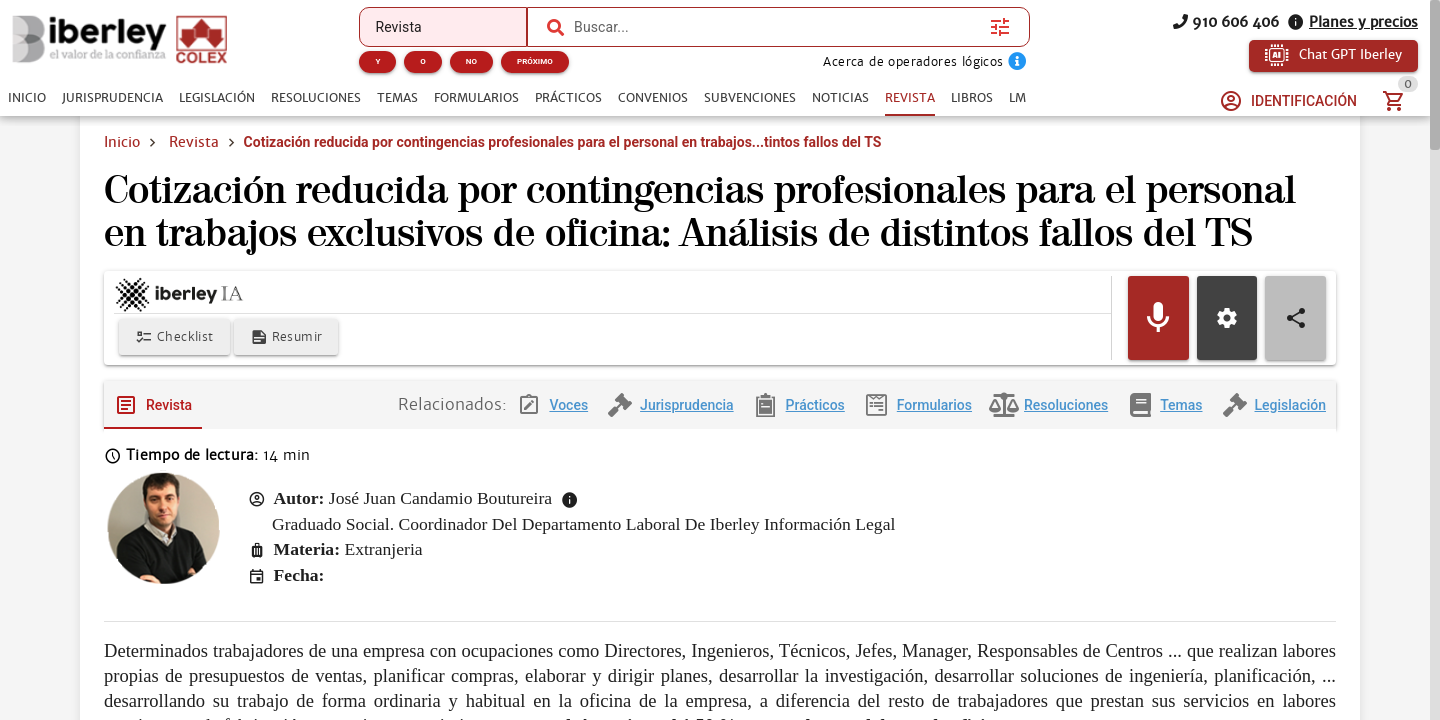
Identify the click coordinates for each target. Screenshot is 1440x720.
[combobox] (777, 27)
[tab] (27, 98)
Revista (194, 142)
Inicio (122, 142)
